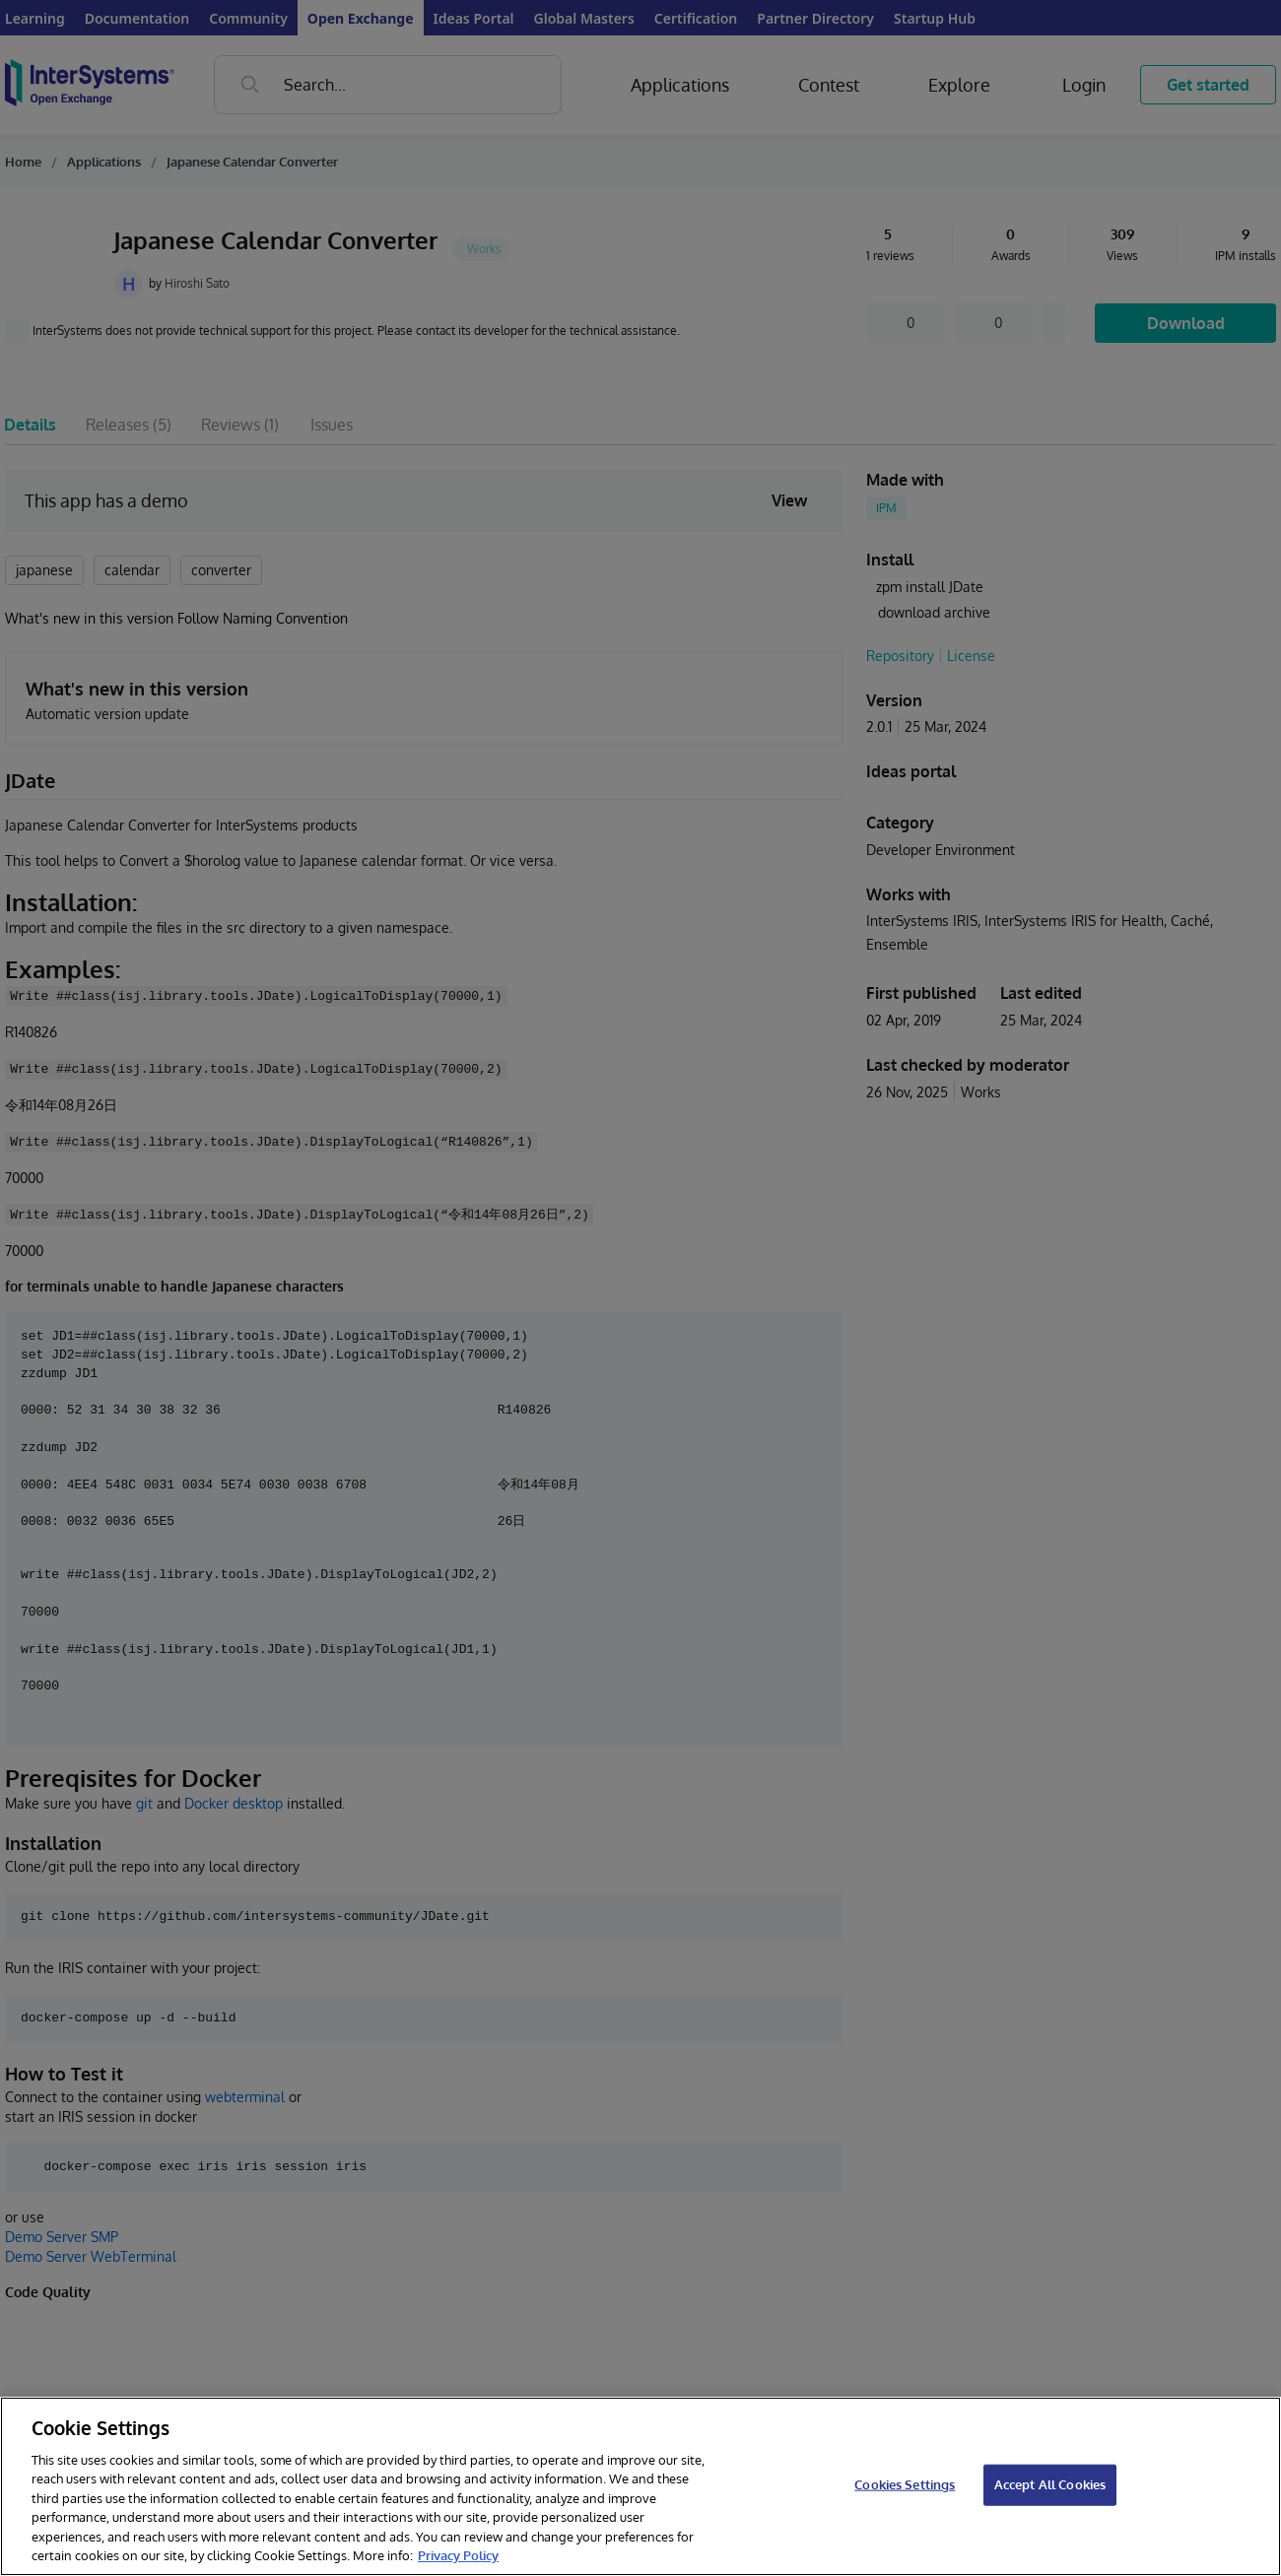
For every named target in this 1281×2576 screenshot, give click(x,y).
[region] (640, 2486)
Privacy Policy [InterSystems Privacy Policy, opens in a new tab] (458, 2555)
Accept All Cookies (1050, 2484)
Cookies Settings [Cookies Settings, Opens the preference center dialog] (904, 2484)
